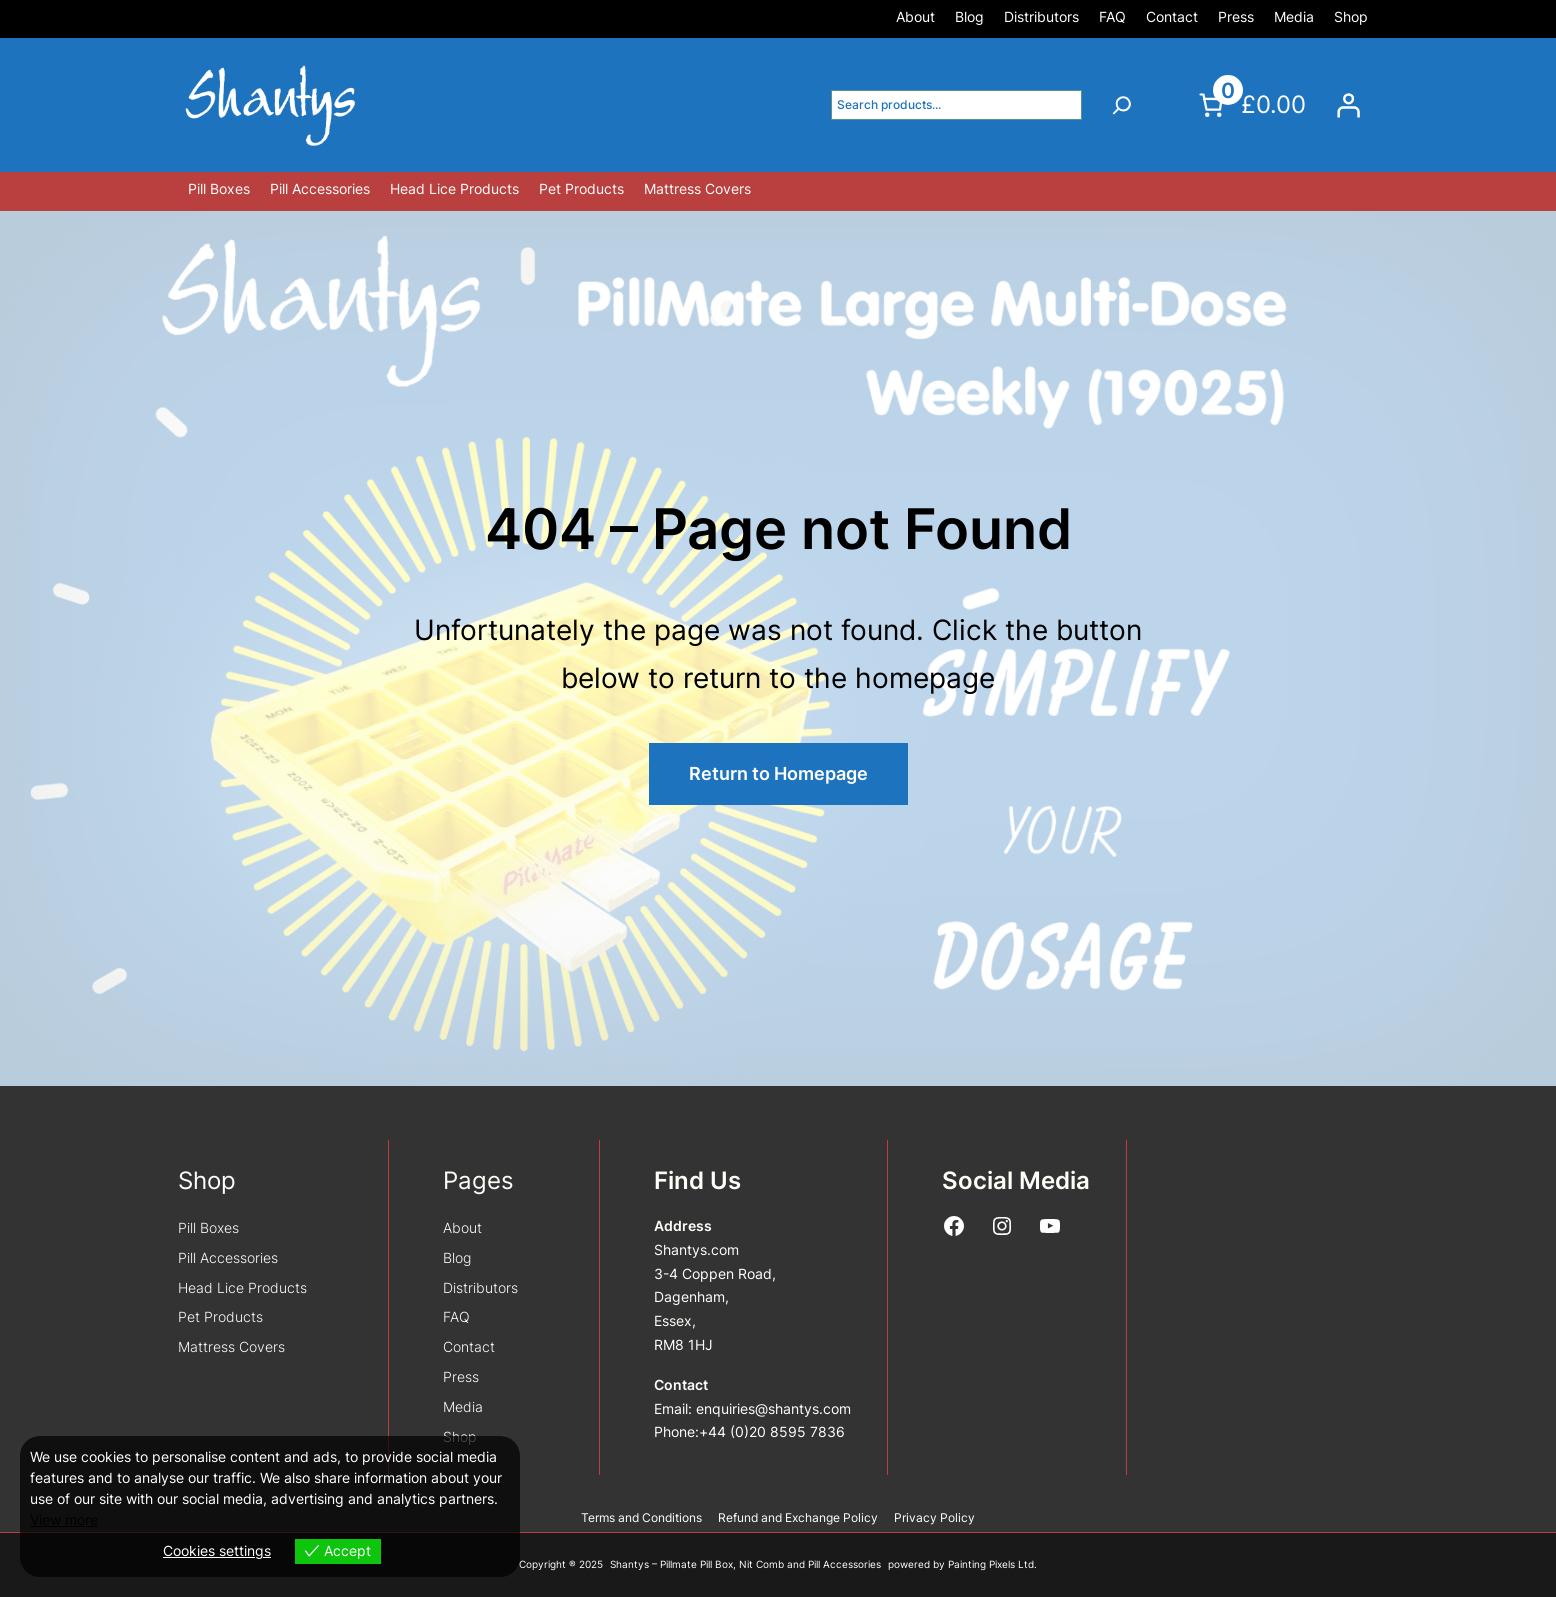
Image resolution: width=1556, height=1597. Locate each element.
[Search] (1122, 105)
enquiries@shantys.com (773, 1408)
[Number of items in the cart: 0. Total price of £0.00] (1249, 105)
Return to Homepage (778, 773)
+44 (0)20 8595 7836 (772, 1431)
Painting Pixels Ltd (991, 1564)
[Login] (1348, 105)
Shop (207, 1180)
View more (64, 1519)
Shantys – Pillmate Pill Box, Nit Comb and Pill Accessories (745, 1564)
